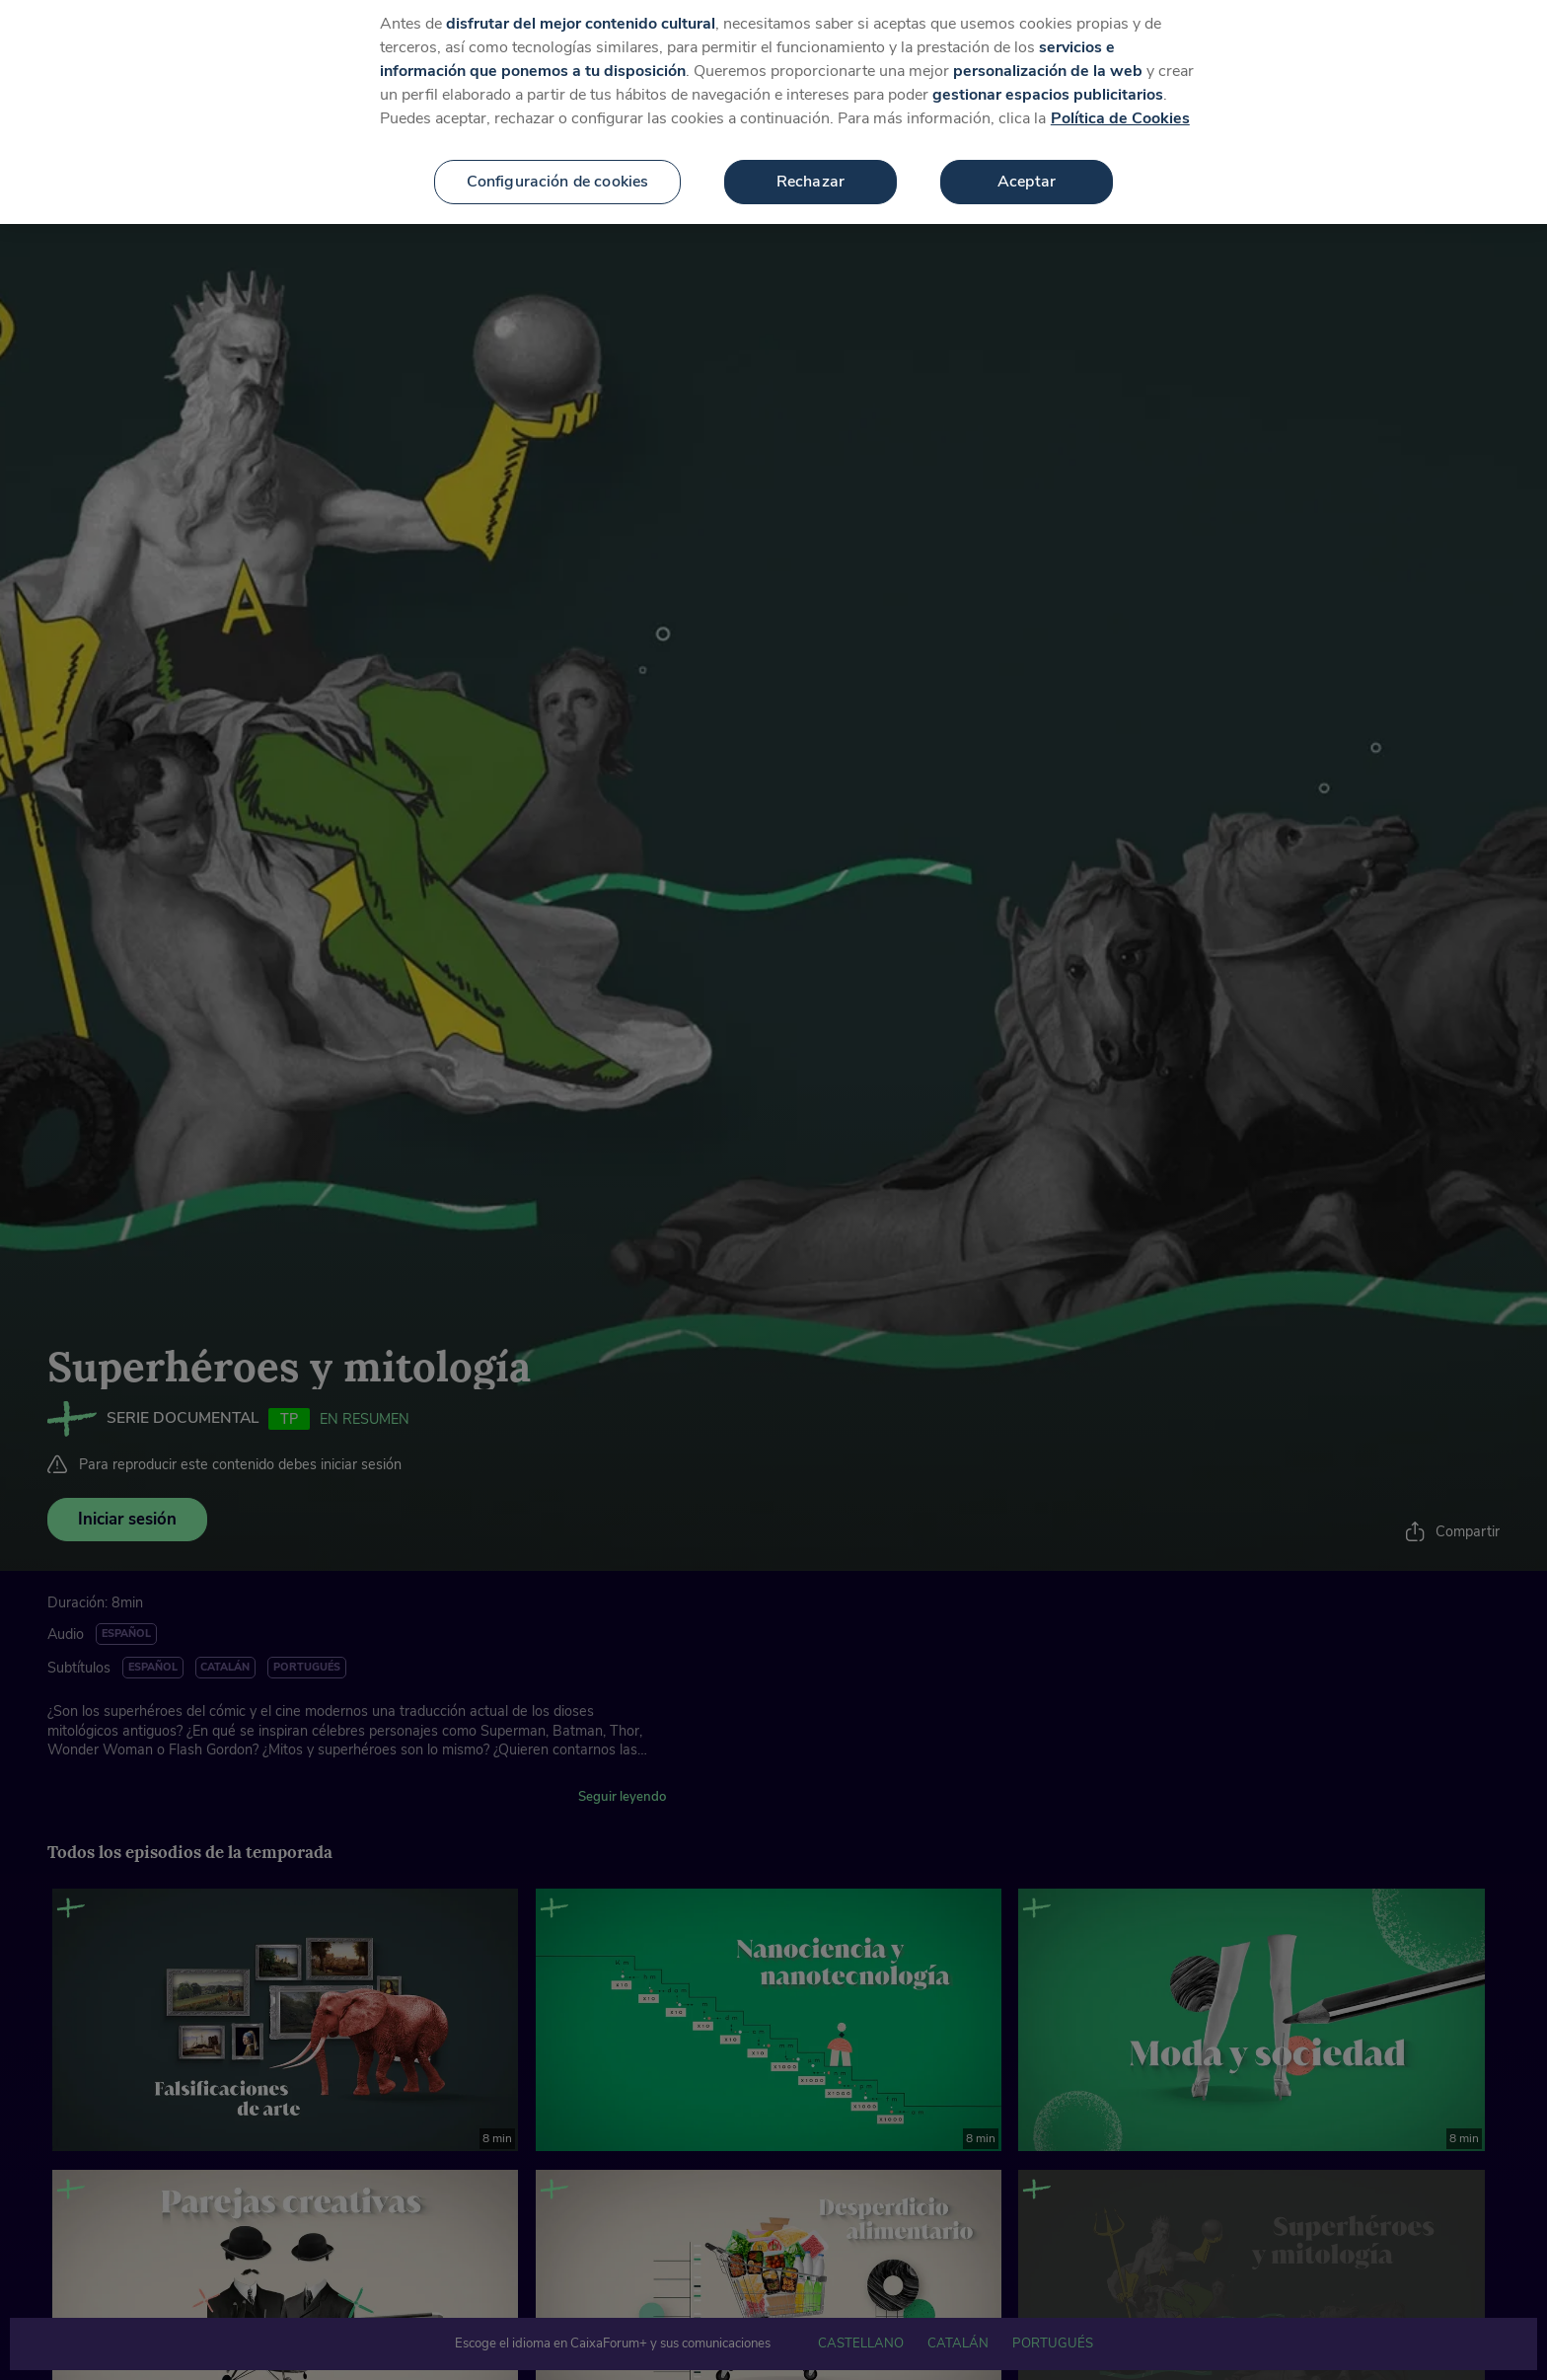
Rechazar (810, 167)
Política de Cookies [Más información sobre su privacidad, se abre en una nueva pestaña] (1120, 103)
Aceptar (1026, 167)
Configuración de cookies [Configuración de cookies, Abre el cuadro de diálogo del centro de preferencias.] (558, 167)
